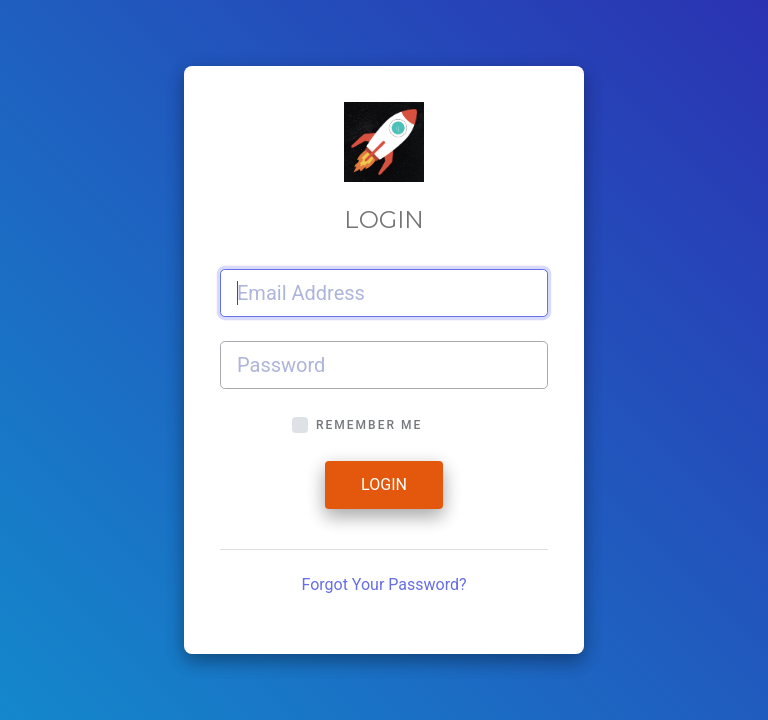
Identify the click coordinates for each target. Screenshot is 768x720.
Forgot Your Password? (383, 584)
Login (384, 484)
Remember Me (369, 425)
